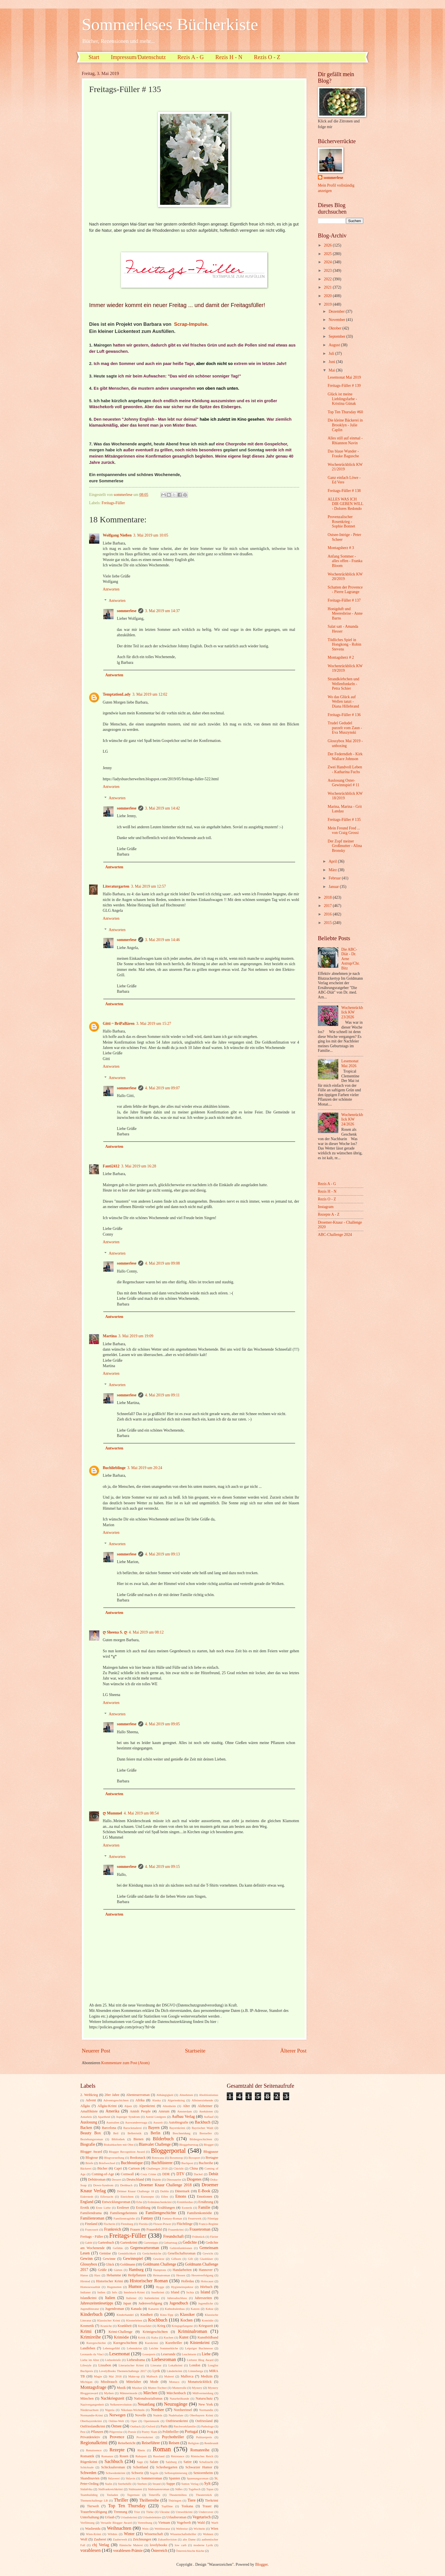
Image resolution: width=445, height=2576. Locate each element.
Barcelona (109, 2128)
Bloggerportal (168, 2150)
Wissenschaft (153, 2534)
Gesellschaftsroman (182, 2253)
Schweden (88, 2473)
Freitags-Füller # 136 (344, 715)
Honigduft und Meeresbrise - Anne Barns (345, 613)
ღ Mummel (112, 1813)
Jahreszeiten (203, 2298)
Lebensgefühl (111, 2348)
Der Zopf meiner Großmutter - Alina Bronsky (345, 846)
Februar (335, 878)
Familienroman (92, 2218)
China (194, 2168)
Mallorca (187, 2376)
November (337, 320)
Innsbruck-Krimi (134, 2292)
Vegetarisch (201, 2517)
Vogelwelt (184, 2523)
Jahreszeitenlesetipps (96, 2303)
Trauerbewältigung (93, 2512)
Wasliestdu (92, 2529)
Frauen (135, 2229)
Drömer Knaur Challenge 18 (135, 2191)
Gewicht (208, 2253)
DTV (180, 2174)
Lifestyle (85, 2365)
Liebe (206, 2354)
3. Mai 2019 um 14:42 (162, 808)
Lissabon (104, 2365)
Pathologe (207, 2426)
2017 (328, 906)
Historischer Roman (149, 2280)
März (333, 870)
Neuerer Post (96, 2051)
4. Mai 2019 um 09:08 (162, 1263)
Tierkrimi (211, 2500)
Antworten (111, 589)
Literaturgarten (116, 886)
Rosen (123, 2456)
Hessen (180, 2275)
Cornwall (127, 2174)
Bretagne (211, 2158)
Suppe (170, 2484)
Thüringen (174, 2500)
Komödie (207, 2320)
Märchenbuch (176, 2393)
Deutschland (135, 2179)
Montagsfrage (93, 2387)
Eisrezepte (147, 2196)
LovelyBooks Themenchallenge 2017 (123, 2371)
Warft (214, 2522)
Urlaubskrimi (129, 2517)
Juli (332, 353)
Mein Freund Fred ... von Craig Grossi (344, 830)
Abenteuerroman (138, 2095)
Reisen (174, 2443)
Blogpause (210, 2152)
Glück (110, 2264)
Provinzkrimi (145, 2437)
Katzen (195, 2308)
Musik (121, 2388)
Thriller (121, 2500)
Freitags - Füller (91, 2237)
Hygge (160, 2287)
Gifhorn (176, 2258)
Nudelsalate (176, 2415)
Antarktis (86, 2116)
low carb (180, 2545)
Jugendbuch (178, 2303)
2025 (328, 254)
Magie (98, 2376)
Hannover (206, 2270)
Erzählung (143, 2208)
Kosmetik (87, 2326)
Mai (332, 370)
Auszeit (158, 2122)
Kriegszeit (206, 2326)
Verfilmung (87, 2522)
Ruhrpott (140, 2456)
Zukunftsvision (167, 2539)
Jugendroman (114, 2309)
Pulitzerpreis (204, 2437)
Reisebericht (126, 2443)
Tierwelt (93, 2506)
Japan (127, 2303)
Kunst (183, 2337)
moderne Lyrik (203, 2545)
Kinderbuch (91, 2314)
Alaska (156, 2100)
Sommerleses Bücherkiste (170, 24)
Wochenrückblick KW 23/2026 (352, 1012)
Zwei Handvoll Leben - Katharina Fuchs (345, 769)
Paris (164, 2426)
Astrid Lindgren (156, 2116)
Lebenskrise (134, 2348)
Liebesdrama (136, 2360)
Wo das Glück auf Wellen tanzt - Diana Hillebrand (343, 701)
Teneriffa (154, 2494)
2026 (328, 245)
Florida (143, 2223)
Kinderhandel (125, 2314)
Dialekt (156, 2179)
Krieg (161, 2326)
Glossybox (88, 2264)
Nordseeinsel (183, 2410)
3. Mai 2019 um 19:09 (135, 1336)
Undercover (206, 2512)
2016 (328, 914)
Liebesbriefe (113, 2360)
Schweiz (137, 2473)
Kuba (154, 2337)
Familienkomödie (199, 2213)
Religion (193, 2443)
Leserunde (168, 2354)
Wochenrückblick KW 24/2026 (352, 1119)
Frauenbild (154, 2229)
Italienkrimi (151, 2298)
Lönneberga (195, 2371)
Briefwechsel (107, 2163)
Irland (175, 2292)
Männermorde (129, 2393)
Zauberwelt (120, 2539)
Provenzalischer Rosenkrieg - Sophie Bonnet (341, 521)
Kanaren (153, 2308)
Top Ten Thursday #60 (345, 412)
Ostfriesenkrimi (177, 2421)
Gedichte (190, 2242)
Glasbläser (206, 2258)
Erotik (84, 2208)
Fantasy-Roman (172, 2218)
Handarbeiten (182, 2270)
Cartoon (134, 2168)
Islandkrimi (88, 2298)
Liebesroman (164, 2359)
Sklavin (130, 2478)
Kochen (186, 2320)
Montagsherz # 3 (341, 548)
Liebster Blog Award (200, 2360)
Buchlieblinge (114, 1468)
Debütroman (97, 2179)
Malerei (169, 2376)
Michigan (86, 2381)
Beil (115, 2133)
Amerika (112, 2111)
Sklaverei (114, 2478)
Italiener (131, 2298)
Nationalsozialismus (148, 2398)
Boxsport (194, 2157)
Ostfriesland (204, 2421)
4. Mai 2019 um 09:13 (162, 1554)
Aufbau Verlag (183, 2116)
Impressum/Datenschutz (138, 57)
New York (205, 2404)
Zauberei (100, 2539)
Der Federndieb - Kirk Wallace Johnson (345, 756)
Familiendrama (91, 2213)
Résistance (177, 2456)
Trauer (207, 2506)
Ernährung (205, 2202)
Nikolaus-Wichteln (133, 2410)
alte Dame (189, 2539)
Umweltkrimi (184, 2512)
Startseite (195, 2051)
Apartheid (104, 2116)
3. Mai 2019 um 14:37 (162, 611)
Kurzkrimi (151, 2343)
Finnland (91, 2224)
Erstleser (123, 2208)
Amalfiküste (89, 2111)
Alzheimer (205, 2106)
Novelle (140, 2415)
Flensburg (127, 2223)
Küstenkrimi (200, 2343)
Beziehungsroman (91, 2139)
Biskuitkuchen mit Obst (118, 2144)
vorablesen (90, 2550)
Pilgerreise (116, 2431)
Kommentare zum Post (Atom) (125, 2063)
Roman (162, 2449)
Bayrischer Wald (202, 2127)
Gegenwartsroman (144, 2248)
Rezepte (117, 2449)
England (86, 2202)
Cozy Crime (148, 2174)
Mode (154, 2382)
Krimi (86, 2331)
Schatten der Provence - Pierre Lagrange (345, 589)
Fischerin (109, 2223)
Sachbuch (113, 2461)
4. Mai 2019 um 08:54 (141, 1813)
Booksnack (138, 2158)
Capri (118, 2168)
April (333, 861)
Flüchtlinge (185, 2224)
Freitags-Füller (113, 503)
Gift (190, 2258)
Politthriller (171, 2432)
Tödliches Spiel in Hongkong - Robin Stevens (344, 644)
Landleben (87, 2348)
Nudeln (157, 2415)
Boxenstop (176, 2157)
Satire (188, 2462)
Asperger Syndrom (128, 2116)
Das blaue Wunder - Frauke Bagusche (343, 453)
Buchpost (187, 2163)
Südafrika (86, 2489)
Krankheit (124, 2326)
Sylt (207, 2483)
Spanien (174, 2478)
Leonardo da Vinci (92, 2354)
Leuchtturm (189, 2354)
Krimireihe (90, 2337)
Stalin (108, 2483)
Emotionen (204, 2197)
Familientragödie (124, 2218)
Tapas (210, 2489)
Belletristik (134, 2133)
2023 (328, 270)
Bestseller (206, 2133)
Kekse (209, 2308)
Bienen (138, 2139)
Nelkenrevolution (121, 2404)
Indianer (85, 2292)
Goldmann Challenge (159, 2264)
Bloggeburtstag (188, 2144)
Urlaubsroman (176, 2517)
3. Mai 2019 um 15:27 (153, 1023)
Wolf (83, 2539)
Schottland (140, 2467)
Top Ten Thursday (127, 2505)
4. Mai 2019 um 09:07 (162, 1088)
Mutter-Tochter (157, 2387)
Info (114, 2292)
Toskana (187, 2506)
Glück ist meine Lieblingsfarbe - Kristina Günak (342, 399)
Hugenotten (114, 2287)
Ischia (190, 2292)
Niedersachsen (89, 2410)
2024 (328, 262)
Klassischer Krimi (108, 2320)
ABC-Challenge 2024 (335, 1234)
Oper (134, 2421)
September (337, 336)
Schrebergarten (166, 2467)
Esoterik (187, 2207)
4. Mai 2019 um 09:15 (162, 1866)
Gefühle (118, 2248)
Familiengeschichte (161, 2213)
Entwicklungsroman (116, 2202)
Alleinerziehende (202, 2100)
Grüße (102, 2270)
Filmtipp (212, 2218)
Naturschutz (204, 2398)
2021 (328, 287)
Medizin (206, 2376)
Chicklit (178, 2168)
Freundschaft (173, 2236)
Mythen (109, 2393)
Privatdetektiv (90, 2437)
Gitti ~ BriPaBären (119, 1023)
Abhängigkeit (164, 2095)
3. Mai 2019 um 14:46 (162, 940)
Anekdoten (206, 2111)
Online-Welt (116, 2421)
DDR (166, 2174)
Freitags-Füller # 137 (344, 600)
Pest (82, 2431)
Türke (150, 2512)
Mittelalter (133, 2382)
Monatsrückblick (200, 2382)
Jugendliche (205, 2303)
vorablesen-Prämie (127, 2550)
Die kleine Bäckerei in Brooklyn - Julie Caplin (345, 425)
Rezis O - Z (267, 57)
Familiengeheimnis (123, 2213)
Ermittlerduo (185, 2202)
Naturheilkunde (179, 2398)
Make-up (134, 2376)
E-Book (204, 2191)
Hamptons (159, 2270)
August (335, 345)
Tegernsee (133, 2494)
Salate (154, 2462)
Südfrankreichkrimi (110, 2489)
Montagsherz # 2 (341, 657)
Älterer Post (293, 2051)
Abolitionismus (208, 2095)
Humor (135, 2286)
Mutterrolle (179, 2387)
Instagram (325, 1207)
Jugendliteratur (89, 2308)
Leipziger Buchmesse (199, 2348)
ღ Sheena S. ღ (115, 1632)
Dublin (164, 2191)
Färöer (214, 2236)
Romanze (107, 2456)
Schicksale (87, 2467)
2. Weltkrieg (89, 2095)
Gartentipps (151, 2242)
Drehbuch (126, 2185)
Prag (210, 2432)
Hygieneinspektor (182, 2287)
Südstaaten (135, 2489)
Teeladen (112, 2494)
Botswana (158, 2157)
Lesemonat (119, 2353)
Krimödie (121, 2337)
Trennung (120, 2512)
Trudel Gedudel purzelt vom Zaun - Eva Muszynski (345, 728)
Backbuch (202, 2122)
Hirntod (85, 2281)
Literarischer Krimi (131, 2365)
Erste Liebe (103, 2207)
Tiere (191, 2500)
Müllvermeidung (202, 2393)
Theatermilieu (178, 2494)
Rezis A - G (190, 57)
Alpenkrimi (147, 2106)
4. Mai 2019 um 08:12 (146, 1632)
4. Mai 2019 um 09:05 (162, 1724)
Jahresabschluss (177, 2298)
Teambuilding (89, 2494)
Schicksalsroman (113, 2467)
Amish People (140, 2111)
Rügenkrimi (88, 2462)
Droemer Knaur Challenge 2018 (165, 2185)
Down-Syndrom (103, 2185)
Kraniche (106, 2325)
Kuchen (168, 2337)
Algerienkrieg (176, 2100)
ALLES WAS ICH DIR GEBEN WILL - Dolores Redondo (345, 504)
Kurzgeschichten (125, 2343)
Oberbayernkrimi (91, 2421)
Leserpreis (149, 2354)
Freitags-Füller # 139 (344, 385)
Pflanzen (97, 2432)
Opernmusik (151, 2421)
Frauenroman (200, 2229)
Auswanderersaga (136, 2122)
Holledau (187, 2281)
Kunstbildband (208, 2337)
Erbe (139, 2202)
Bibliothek (118, 2139)
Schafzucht (206, 2462)
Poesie (132, 2431)
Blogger (209, 2144)
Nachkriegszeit (112, 2398)
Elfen (164, 2196)
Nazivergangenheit (92, 2404)
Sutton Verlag (190, 2483)
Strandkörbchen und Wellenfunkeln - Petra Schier (343, 684)
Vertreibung (145, 2522)
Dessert (116, 2179)
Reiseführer (151, 2443)
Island (205, 2292)
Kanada (136, 2309)
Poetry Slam (149, 2431)
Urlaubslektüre (151, 2517)
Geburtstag (170, 2242)
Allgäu (85, 2106)
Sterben (142, 2483)
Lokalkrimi (175, 2365)
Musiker (137, 2387)
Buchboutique (131, 2163)
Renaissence (94, 2450)
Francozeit (91, 2229)
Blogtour (91, 2158)
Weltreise (182, 2528)
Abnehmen (186, 2095)
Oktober (336, 328)
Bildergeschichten (201, 2139)
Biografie (87, 2144)
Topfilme (167, 2506)
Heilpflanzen (137, 2275)
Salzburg (171, 2462)
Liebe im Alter (89, 2360)
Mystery (197, 2387)
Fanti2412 (111, 1166)
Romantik (87, 2456)
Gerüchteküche (151, 2253)
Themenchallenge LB (94, 2500)
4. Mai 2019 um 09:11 (162, 1395)
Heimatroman (161, 2275)
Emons (180, 2196)
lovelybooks (158, 2545)
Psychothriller (173, 2437)
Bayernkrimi (177, 2127)
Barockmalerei (132, 2127)
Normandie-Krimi (91, 2415)
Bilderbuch (163, 2138)
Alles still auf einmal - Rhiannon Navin (345, 440)
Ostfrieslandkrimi (92, 2426)
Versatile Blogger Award (116, 2522)
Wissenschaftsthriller (183, 2534)
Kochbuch (157, 2320)
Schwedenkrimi (115, 2473)
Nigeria (109, 2410)
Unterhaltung (89, 2517)
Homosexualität (90, 2287)
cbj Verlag (100, 2545)
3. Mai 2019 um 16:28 (138, 1166)
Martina (110, 1336)
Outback (135, 2426)
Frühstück (198, 2236)
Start (94, 57)
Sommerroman (151, 2478)
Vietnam (164, 2523)
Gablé (88, 2242)
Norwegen (117, 2415)
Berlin (155, 2133)
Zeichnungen (142, 2539)
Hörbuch (206, 2287)
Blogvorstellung (114, 2157)
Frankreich (112, 2229)
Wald (201, 2523)
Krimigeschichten (155, 2332)
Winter (129, 2534)
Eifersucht (106, 2196)
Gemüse (105, 2253)
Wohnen (208, 2534)
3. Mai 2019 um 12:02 (149, 694)
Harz (97, 2275)
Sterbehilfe (124, 2483)
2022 (328, 279)
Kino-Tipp (166, 2314)
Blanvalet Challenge (155, 2144)
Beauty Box (90, 2133)
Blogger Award (91, 2152)
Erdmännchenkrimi (160, 2202)
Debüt (213, 2174)
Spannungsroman (198, 2478)
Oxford (150, 2426)
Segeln (154, 2473)
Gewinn (86, 2258)
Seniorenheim (203, 2473)
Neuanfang (146, 2404)
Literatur (155, 2365)
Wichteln (199, 2528)
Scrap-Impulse (190, 324)
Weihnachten (119, 2528)
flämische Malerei (131, 2545)
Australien (112, 2122)
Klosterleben (134, 2320)
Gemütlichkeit (127, 2253)
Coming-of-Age (103, 2174)
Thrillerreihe (149, 2500)
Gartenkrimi (129, 2243)
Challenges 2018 (157, 2168)
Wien (214, 2529)
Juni (332, 362)
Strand (156, 2483)
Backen (86, 2128)
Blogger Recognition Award (127, 2151)
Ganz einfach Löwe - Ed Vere (344, 480)
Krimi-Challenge (120, 2332)
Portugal (191, 2431)
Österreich (159, 2550)
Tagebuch (194, 2489)
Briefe (89, 2163)
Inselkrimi (157, 2292)
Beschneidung (182, 2133)
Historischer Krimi (109, 2281)
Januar (334, 887)
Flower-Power (162, 2223)
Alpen (128, 2106)
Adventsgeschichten (116, 2100)
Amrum (163, 2111)
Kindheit (146, 2315)
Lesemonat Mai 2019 (344, 377)
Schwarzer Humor (198, 2467)
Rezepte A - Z (328, 1214)
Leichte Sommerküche (163, 2348)
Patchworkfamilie (185, 2426)
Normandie (206, 2410)
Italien (110, 2298)
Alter (186, 2106)
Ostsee (116, 2426)
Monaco (174, 2381)
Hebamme (113, 2275)
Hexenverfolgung (202, 2275)
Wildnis (112, 2534)
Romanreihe (199, 2450)
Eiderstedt (86, 2196)
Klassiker (187, 2314)
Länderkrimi (174, 2371)
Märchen (150, 2393)
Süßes (178, 2489)
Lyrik (156, 2371)
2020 (328, 296)
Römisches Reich (202, 2456)
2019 (328, 304)
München (87, 2398)
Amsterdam (184, 2111)
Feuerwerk (194, 2218)
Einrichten (127, 2196)
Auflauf (208, 2116)
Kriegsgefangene (182, 2325)
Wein (145, 2528)
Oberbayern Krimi (201, 2415)
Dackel (198, 2174)
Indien (101, 2292)
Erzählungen (166, 2208)
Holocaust (207, 2281)
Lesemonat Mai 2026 (350, 1063)
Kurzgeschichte (96, 2343)
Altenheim (169, 2106)
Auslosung (88, 2122)
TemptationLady (117, 694)
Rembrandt (211, 2443)
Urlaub (109, 2517)
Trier (137, 2512)
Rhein (141, 2450)
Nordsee (157, 2410)
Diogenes (194, 2179)
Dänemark (182, 2191)
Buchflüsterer (162, 2163)
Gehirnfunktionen (181, 2248)
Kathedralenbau (175, 2308)
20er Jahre (111, 2095)
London (194, 2365)
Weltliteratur (162, 2528)
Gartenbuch (106, 2243)
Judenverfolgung (150, 2303)
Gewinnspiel (133, 2258)
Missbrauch (109, 2382)
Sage (140, 2462)
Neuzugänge (176, 2404)
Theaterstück (204, 2494)
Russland (158, 2456)
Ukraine (164, 2512)
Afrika (139, 2100)
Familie (204, 2207)
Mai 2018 (115, 2376)
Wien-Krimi (93, 2534)
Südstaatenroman (158, 2489)
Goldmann (127, 2264)
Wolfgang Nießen (117, 535)
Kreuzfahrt (145, 2325)
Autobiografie (178, 2122)
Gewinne (109, 2259)
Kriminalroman (192, 2331)
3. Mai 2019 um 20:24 (144, 1468)
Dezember (337, 311)
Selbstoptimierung (175, 2473)
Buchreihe (206, 2163)
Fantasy (147, 2218)
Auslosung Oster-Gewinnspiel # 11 (343, 782)
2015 (328, 923)
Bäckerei (85, 2168)
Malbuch (152, 2376)
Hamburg (136, 2270)
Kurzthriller (173, 2343)
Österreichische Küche (190, 2550)
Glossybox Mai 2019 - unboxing (345, 743)
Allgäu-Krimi (107, 2106)
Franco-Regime (208, 2223)
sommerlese (127, 611)
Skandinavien (90, 2478)
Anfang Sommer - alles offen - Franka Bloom (345, 561)
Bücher (102, 2168)
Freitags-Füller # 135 (344, 819)
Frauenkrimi (176, 2229)
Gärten (118, 2270)
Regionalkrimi (94, 2442)
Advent (90, 2100)
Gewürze (158, 2258)
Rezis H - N (228, 57)
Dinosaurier (174, 2179)
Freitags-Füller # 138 (344, 491)
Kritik (141, 2337)
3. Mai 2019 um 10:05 (150, 535)
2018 (328, 897)
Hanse (84, 2275)
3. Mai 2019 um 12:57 (148, 886)
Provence (117, 2437)
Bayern (153, 2128)
